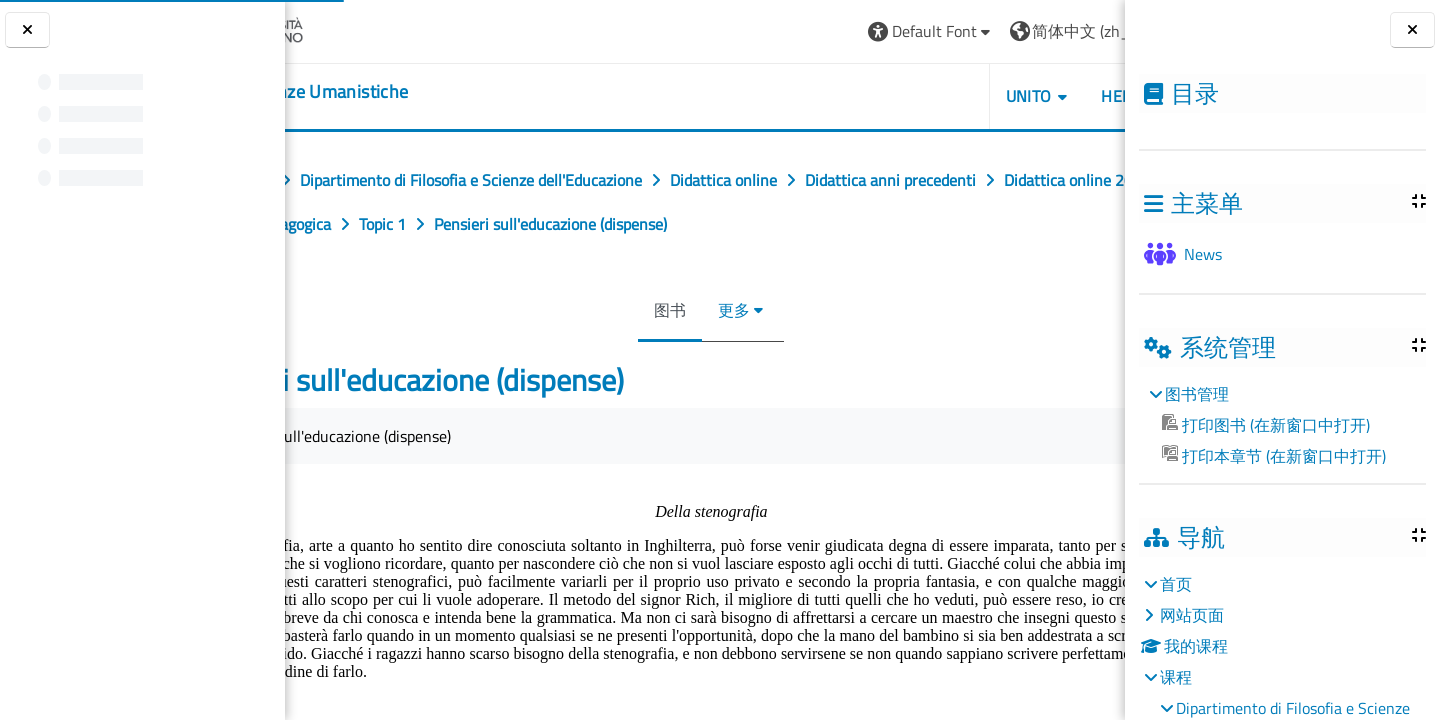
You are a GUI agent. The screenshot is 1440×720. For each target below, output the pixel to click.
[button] (974, 31)
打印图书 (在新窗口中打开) (1266, 425)
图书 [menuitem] (676, 310)
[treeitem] (1282, 425)
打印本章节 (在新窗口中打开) (1274, 456)
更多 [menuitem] (740, 310)
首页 (1176, 584)
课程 (1176, 677)
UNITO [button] (1072, 96)
